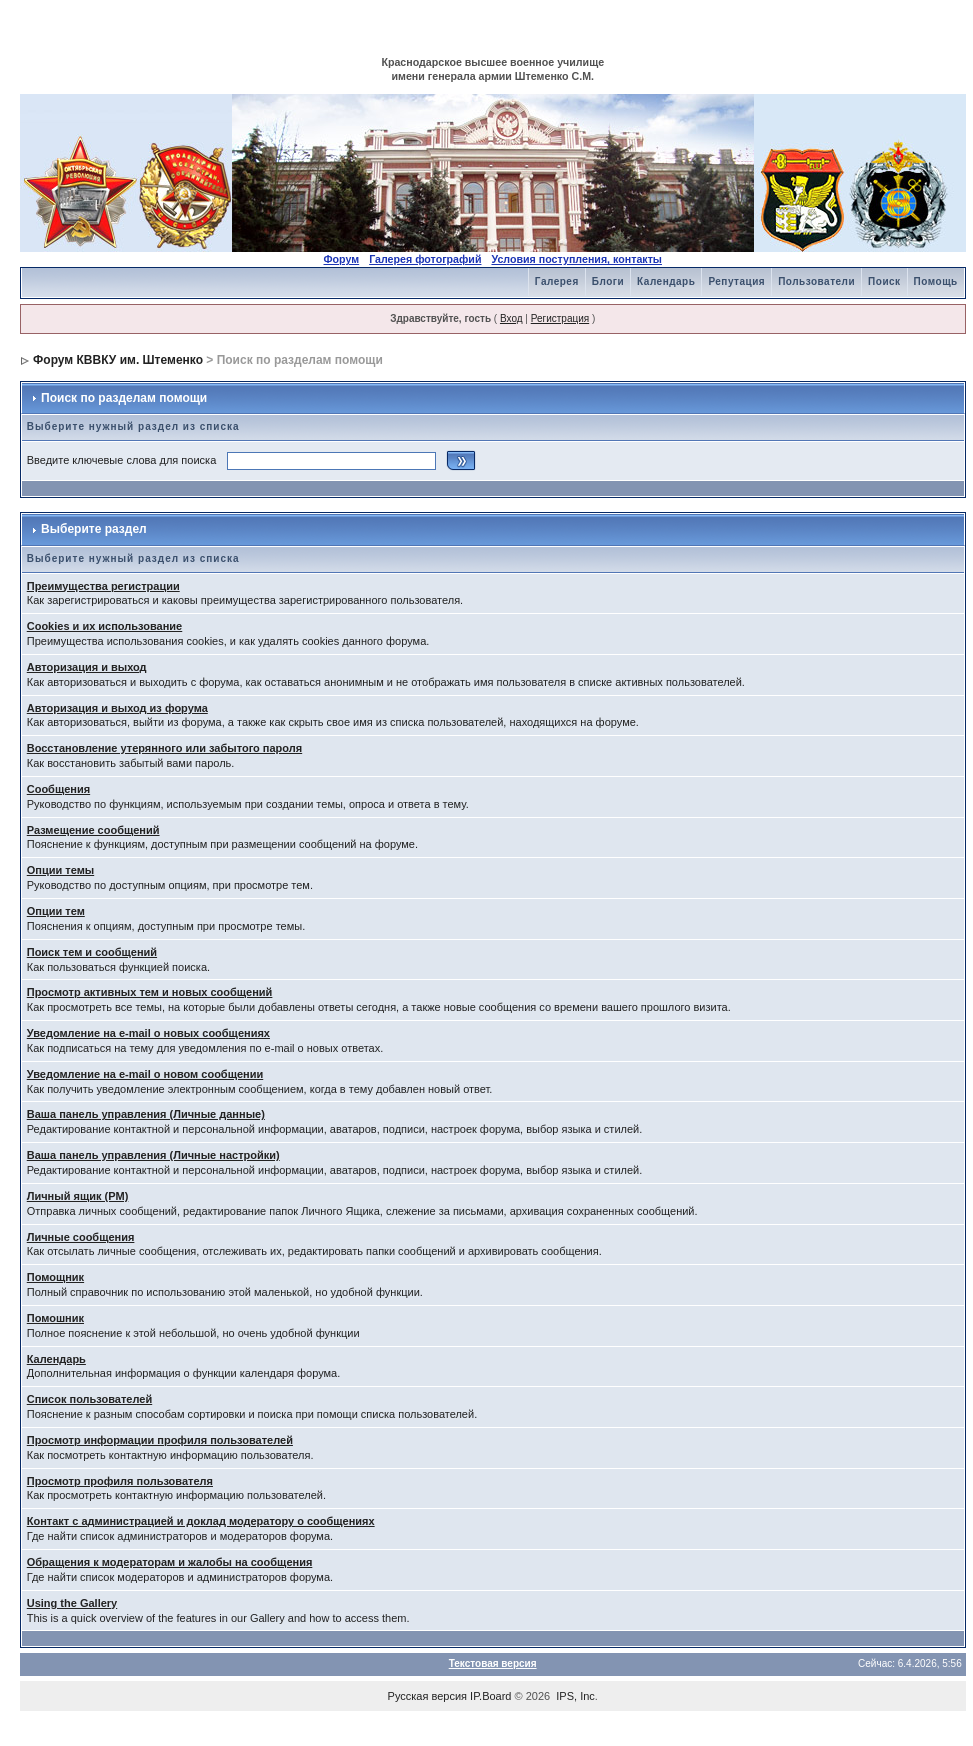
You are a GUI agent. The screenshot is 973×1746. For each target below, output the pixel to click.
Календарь (666, 281)
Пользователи (816, 281)
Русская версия (427, 1696)
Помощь (936, 281)
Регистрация (560, 318)
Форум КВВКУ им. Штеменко (118, 360)
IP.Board (490, 1696)
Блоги (608, 281)
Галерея (557, 281)
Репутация (736, 281)
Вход (511, 318)
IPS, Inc (575, 1696)
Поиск (884, 281)
